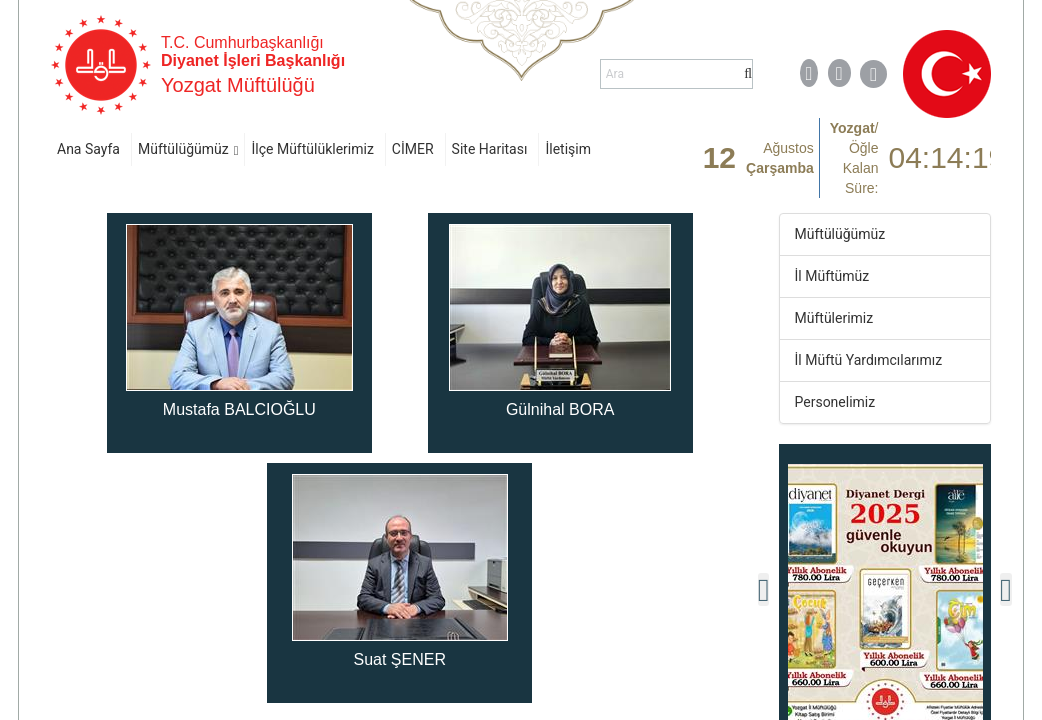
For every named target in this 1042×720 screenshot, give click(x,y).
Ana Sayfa (88, 149)
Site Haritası (490, 149)
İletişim (568, 149)
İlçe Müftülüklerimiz (312, 149)
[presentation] (764, 589)
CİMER (413, 149)
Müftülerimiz (834, 318)
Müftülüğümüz (183, 149)
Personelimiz (835, 402)
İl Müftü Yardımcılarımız (869, 360)
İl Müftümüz (832, 276)
